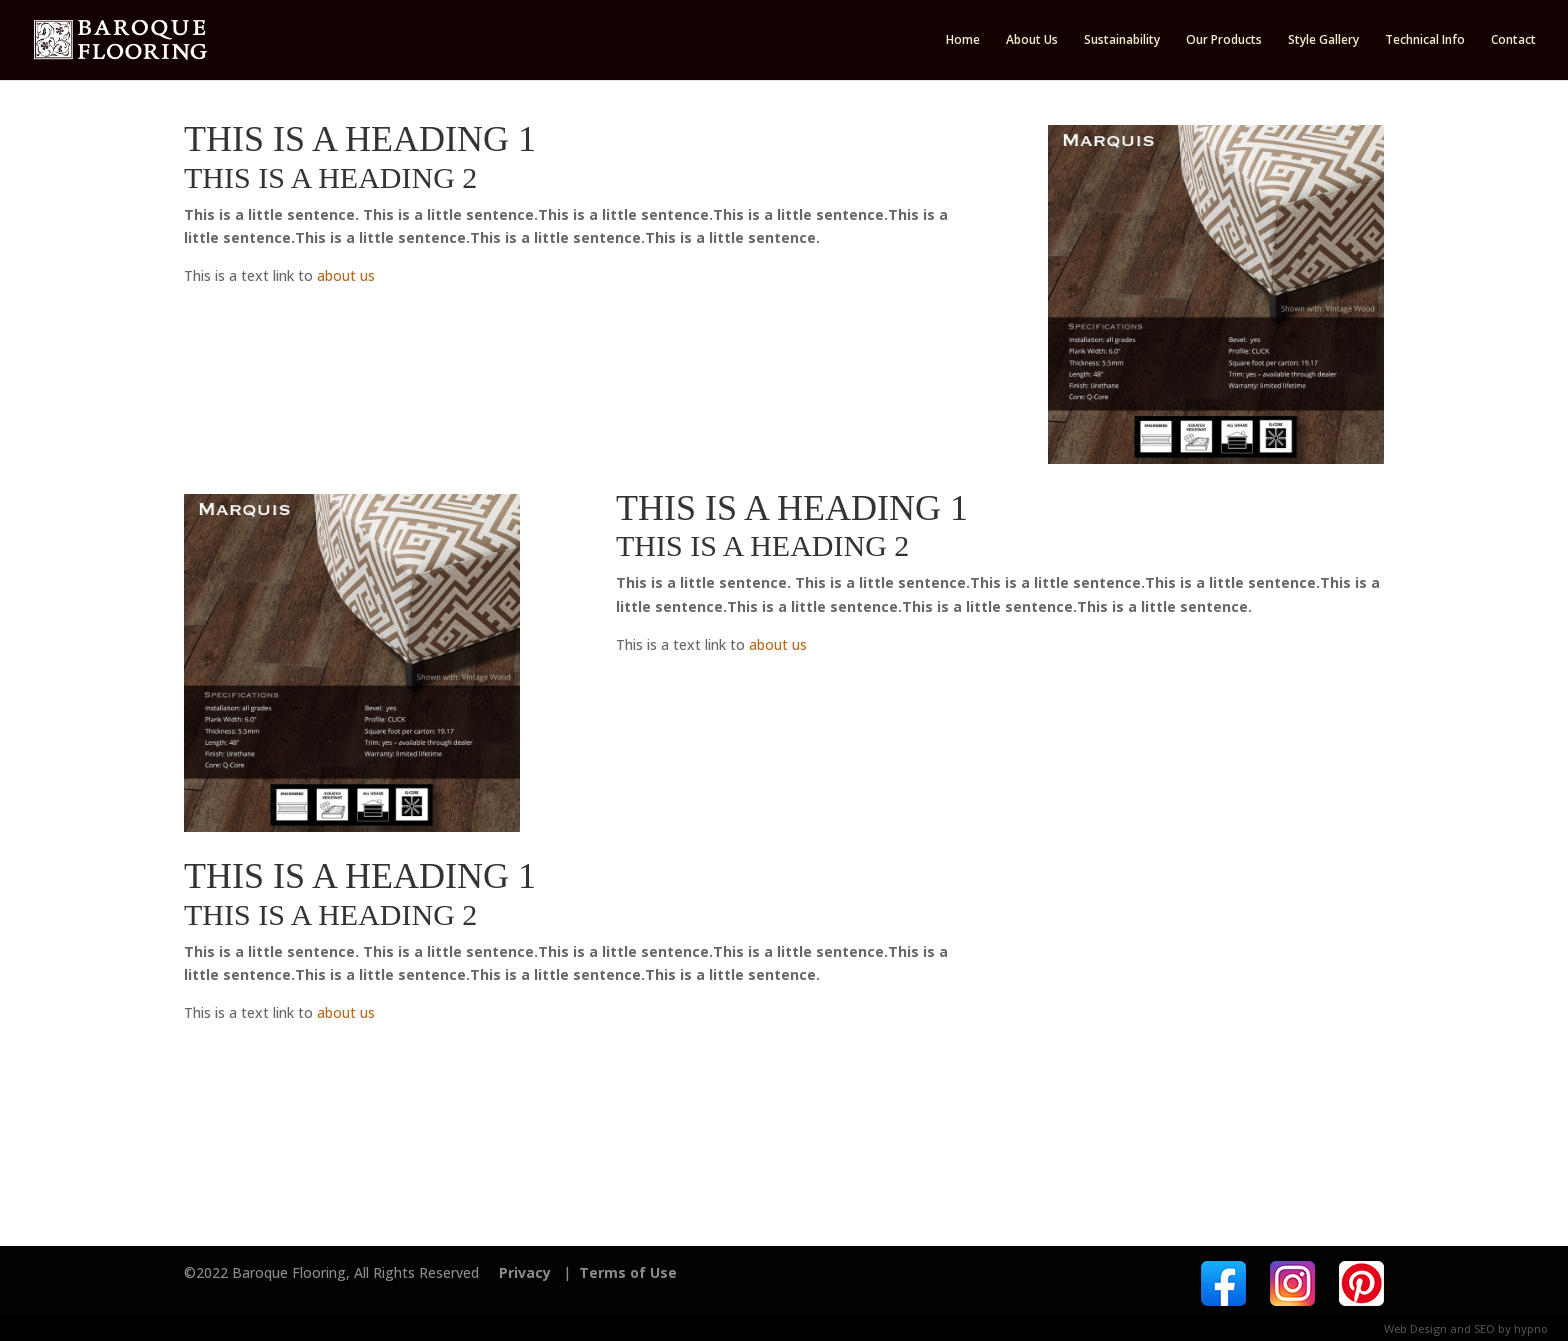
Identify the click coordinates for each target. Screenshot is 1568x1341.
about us (346, 275)
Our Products (1224, 40)
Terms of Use (628, 1272)
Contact (1513, 40)
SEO (1484, 1328)
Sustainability (1122, 40)
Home (963, 40)
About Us (1032, 40)
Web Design (1415, 1328)
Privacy (525, 1272)
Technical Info (1425, 40)
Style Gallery (1323, 40)
